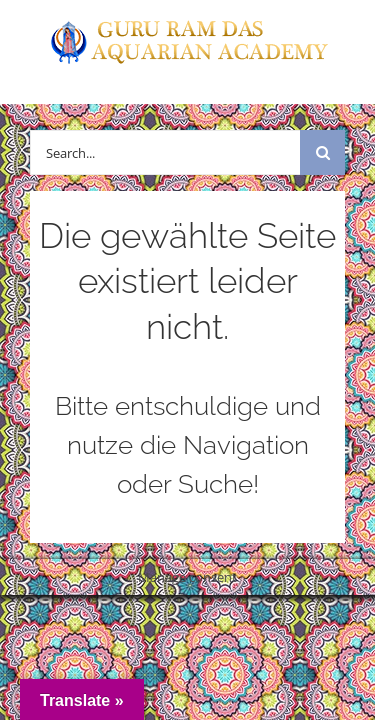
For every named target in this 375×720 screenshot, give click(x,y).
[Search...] (165, 152)
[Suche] (322, 152)
